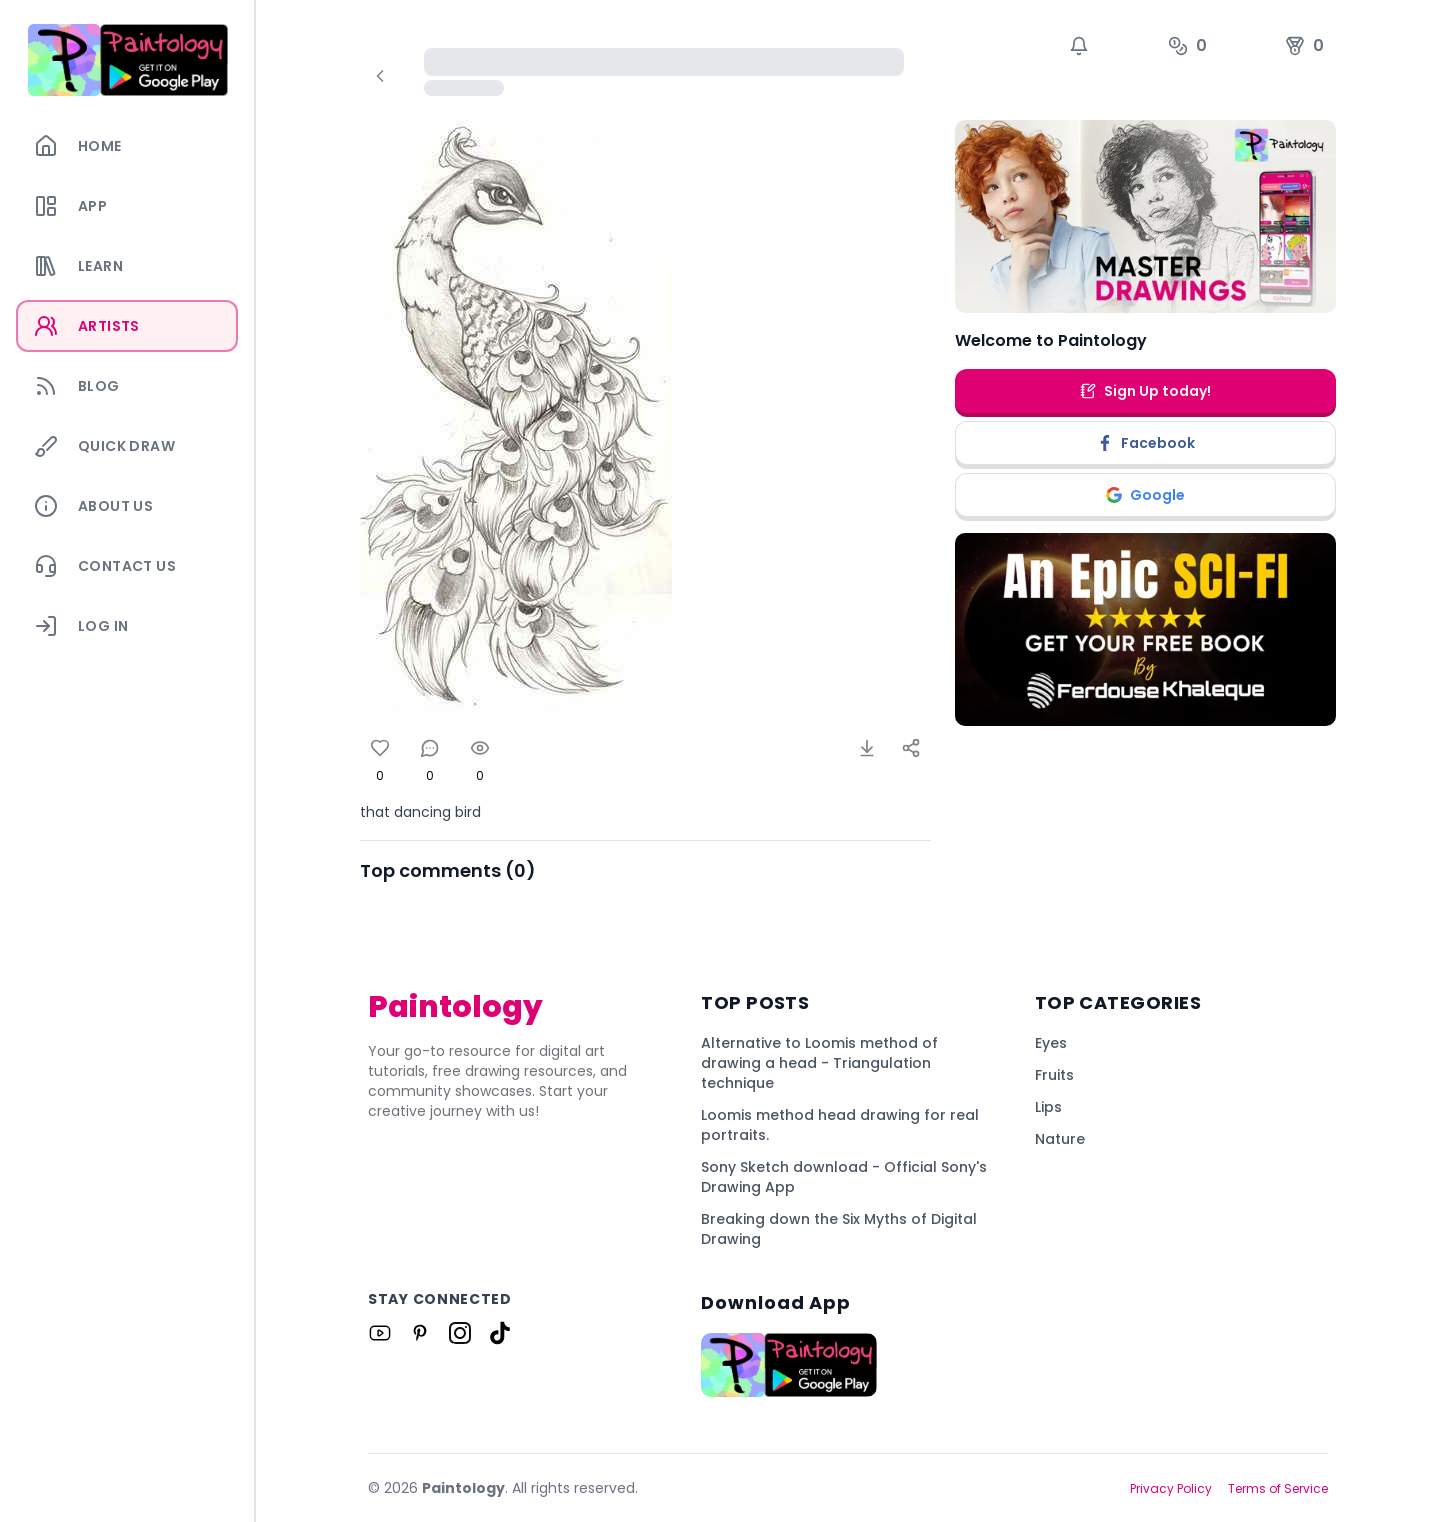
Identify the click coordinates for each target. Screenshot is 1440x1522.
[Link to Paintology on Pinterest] (420, 1333)
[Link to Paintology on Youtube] (380, 1333)
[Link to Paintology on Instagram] (460, 1333)
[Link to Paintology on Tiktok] (500, 1333)
